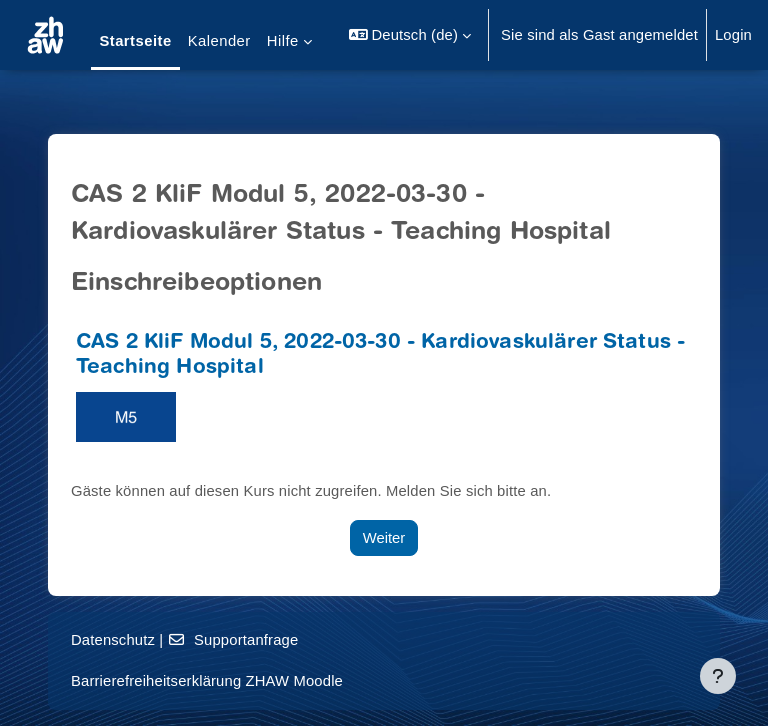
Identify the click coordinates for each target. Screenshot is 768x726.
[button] (410, 35)
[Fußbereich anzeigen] (718, 676)
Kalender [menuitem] (219, 41)
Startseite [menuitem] (135, 41)
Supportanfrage (233, 640)
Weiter (384, 538)
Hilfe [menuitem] (283, 41)
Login (733, 35)
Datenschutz (113, 640)
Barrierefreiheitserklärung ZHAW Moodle (207, 681)
